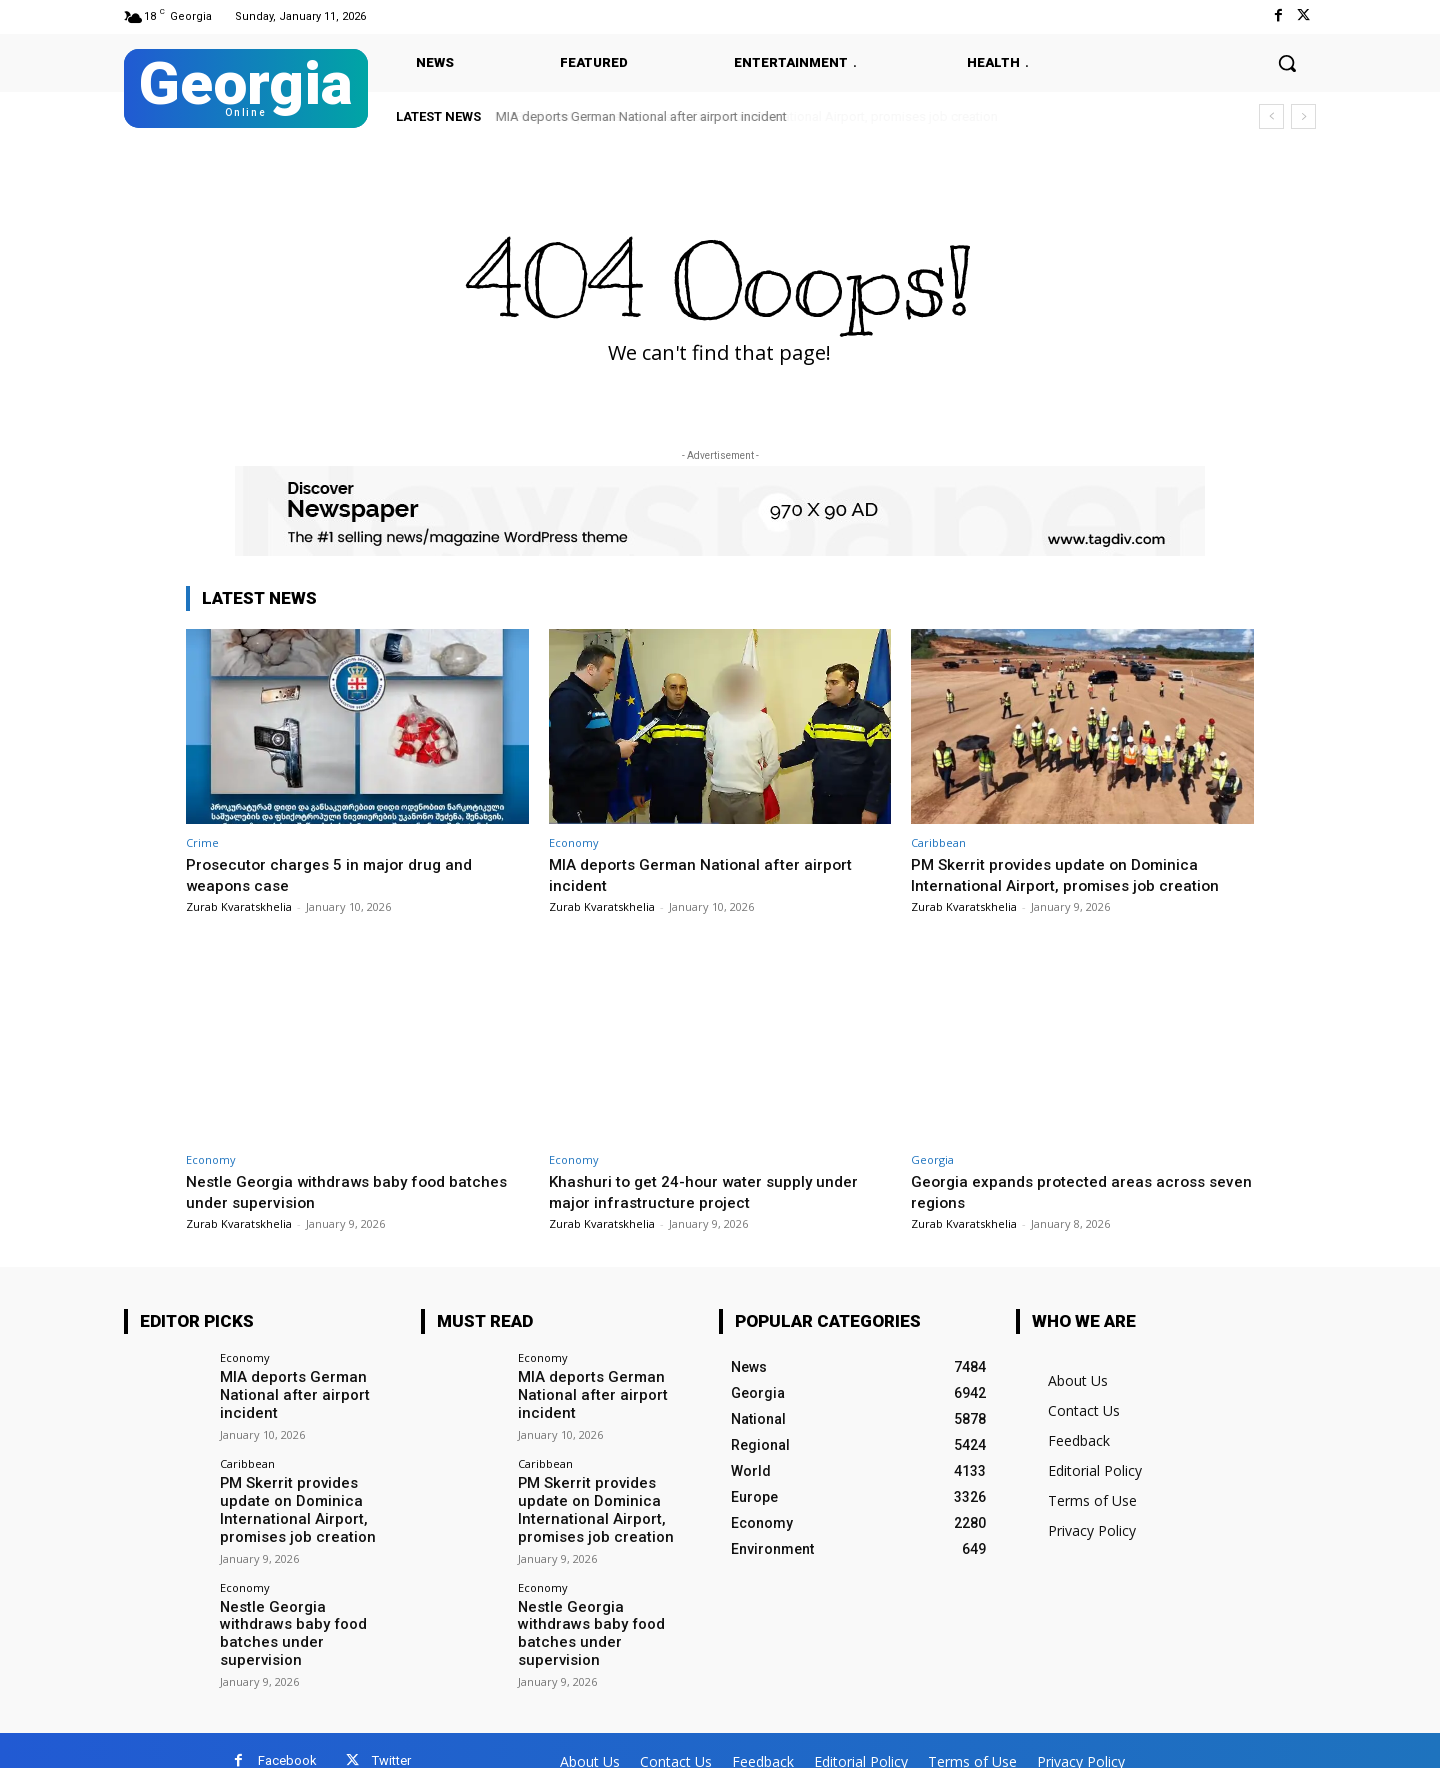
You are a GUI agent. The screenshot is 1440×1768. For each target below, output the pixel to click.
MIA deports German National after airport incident (641, 116)
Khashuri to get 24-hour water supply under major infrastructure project (713, 1191)
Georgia (932, 1159)
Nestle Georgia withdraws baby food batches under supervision (326, 1191)
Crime (202, 842)
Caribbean (938, 842)
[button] (1287, 63)
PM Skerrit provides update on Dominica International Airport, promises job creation (1075, 874)
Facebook (287, 1739)
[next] (1303, 116)
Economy (574, 842)
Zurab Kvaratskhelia (239, 906)
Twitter (391, 1739)
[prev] (1271, 116)
